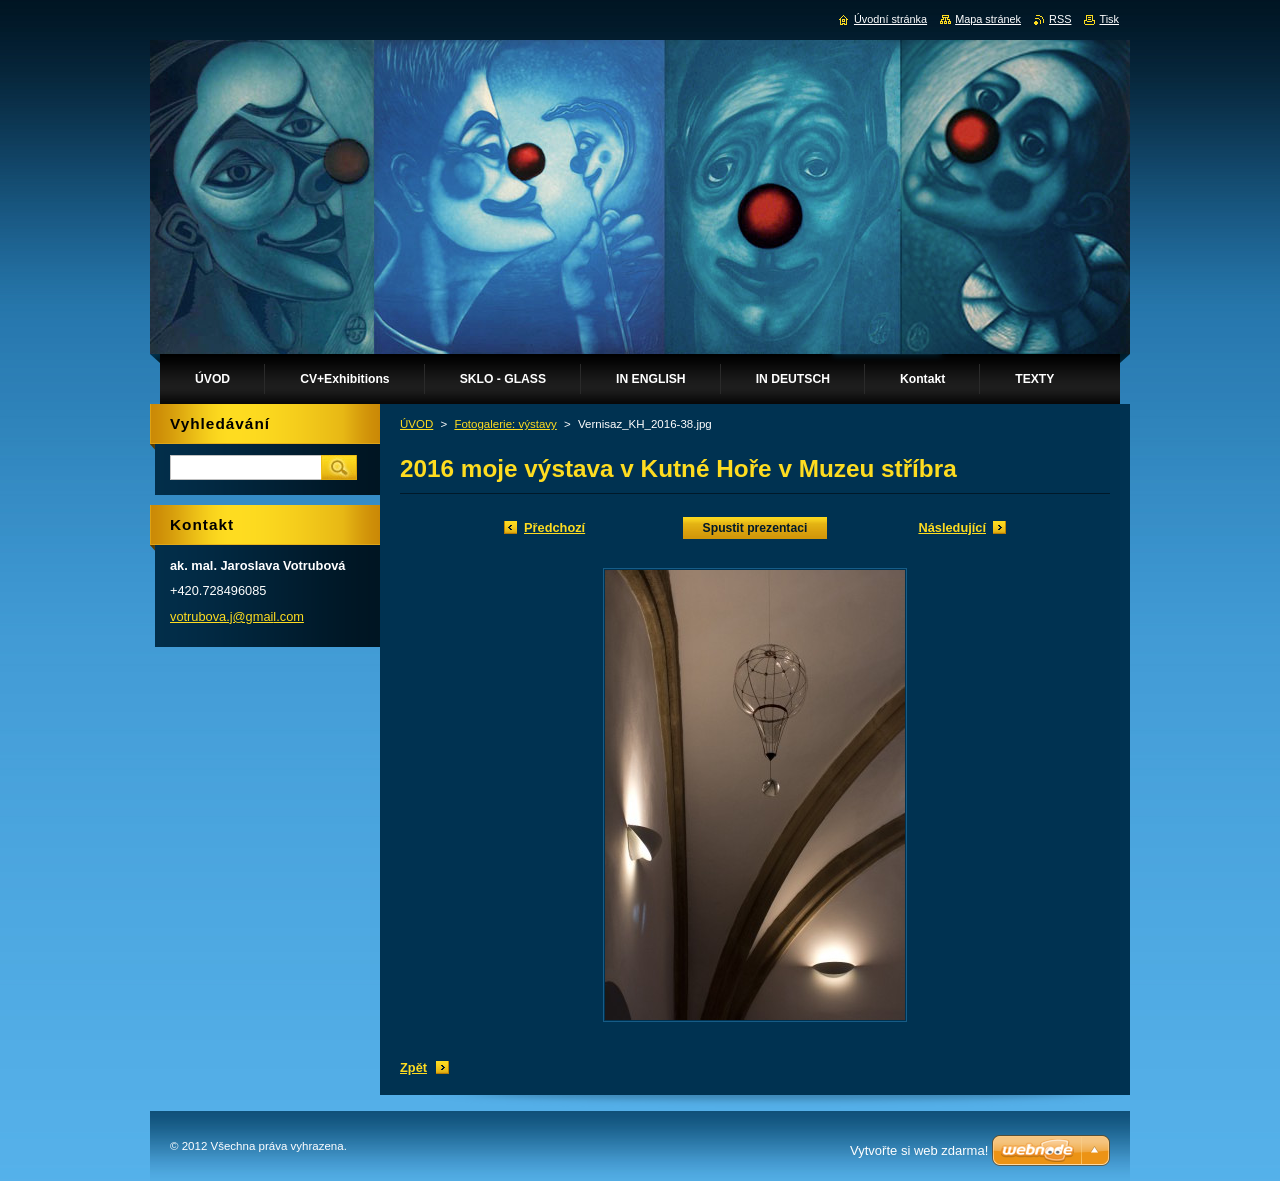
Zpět (413, 1067)
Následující (952, 527)
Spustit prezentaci (755, 528)
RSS (1060, 19)
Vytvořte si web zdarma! (919, 1150)
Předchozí (554, 527)
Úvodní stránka (890, 19)
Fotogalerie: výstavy (505, 424)
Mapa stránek (988, 19)
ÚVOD (416, 424)
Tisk (1109, 19)
